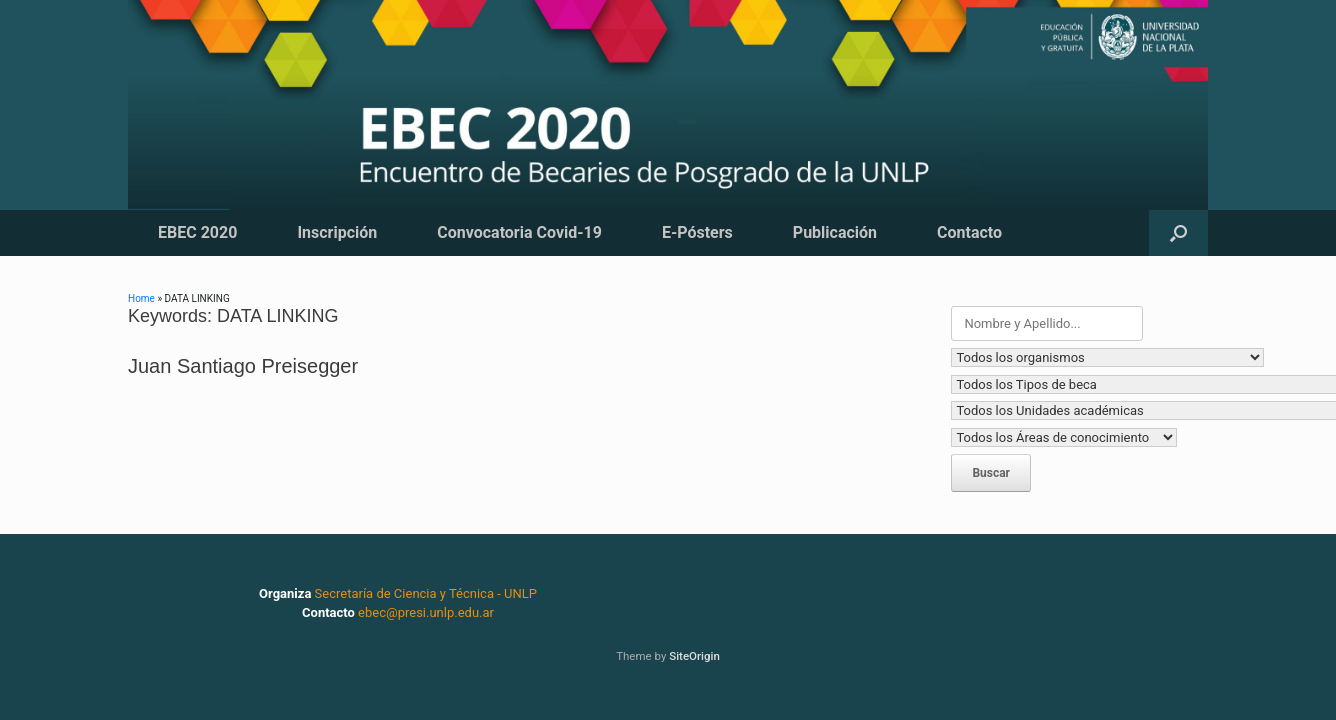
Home (141, 298)
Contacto (969, 232)
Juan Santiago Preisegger (243, 366)
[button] (1178, 233)
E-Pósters (697, 232)
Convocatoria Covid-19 (519, 232)
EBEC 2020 (197, 232)
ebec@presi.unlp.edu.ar (426, 612)
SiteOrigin (694, 656)
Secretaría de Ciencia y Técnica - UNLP (426, 593)
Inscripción (337, 232)
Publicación (835, 232)
